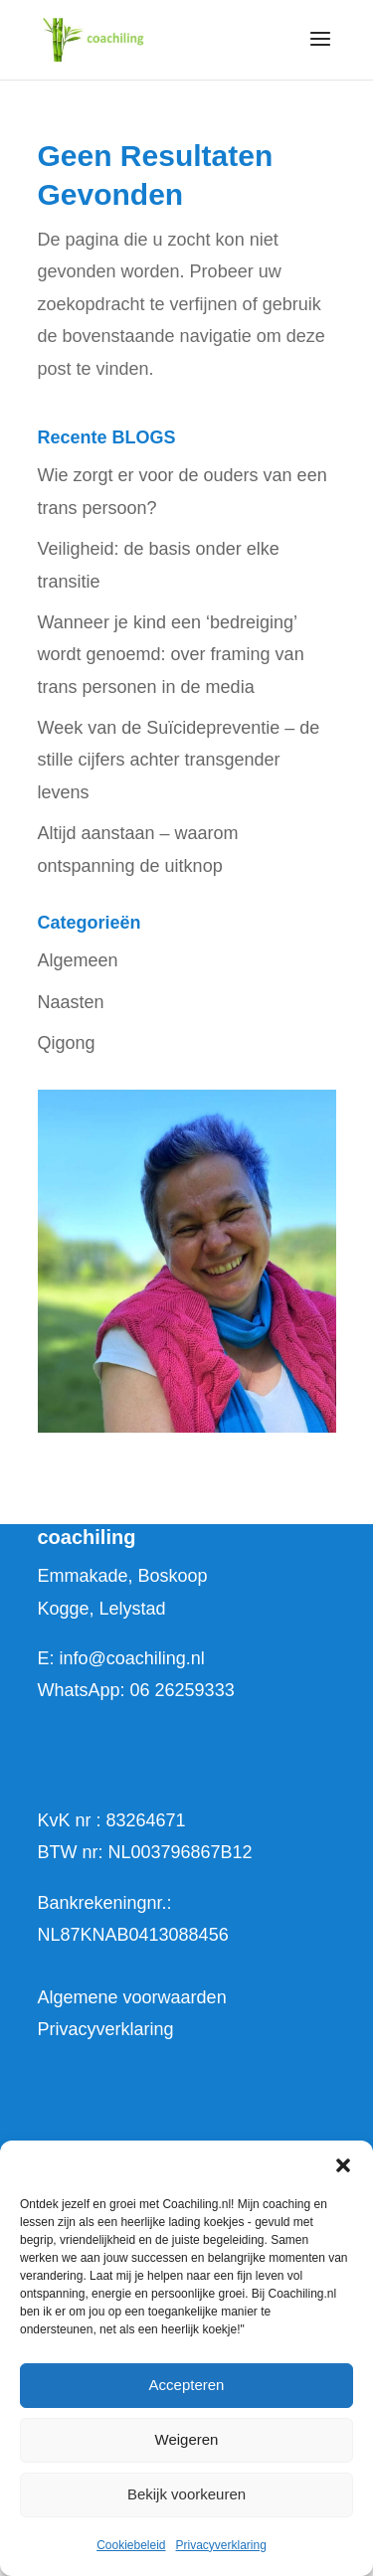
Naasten (71, 1002)
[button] (343, 2165)
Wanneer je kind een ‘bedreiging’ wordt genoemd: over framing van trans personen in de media (171, 654)
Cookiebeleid (130, 2545)
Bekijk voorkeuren (186, 2494)
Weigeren (187, 2439)
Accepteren (187, 2384)
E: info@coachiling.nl (121, 1658)
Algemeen (78, 960)
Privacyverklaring (221, 2545)
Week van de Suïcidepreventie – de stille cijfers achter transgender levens (179, 760)
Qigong (66, 1043)
